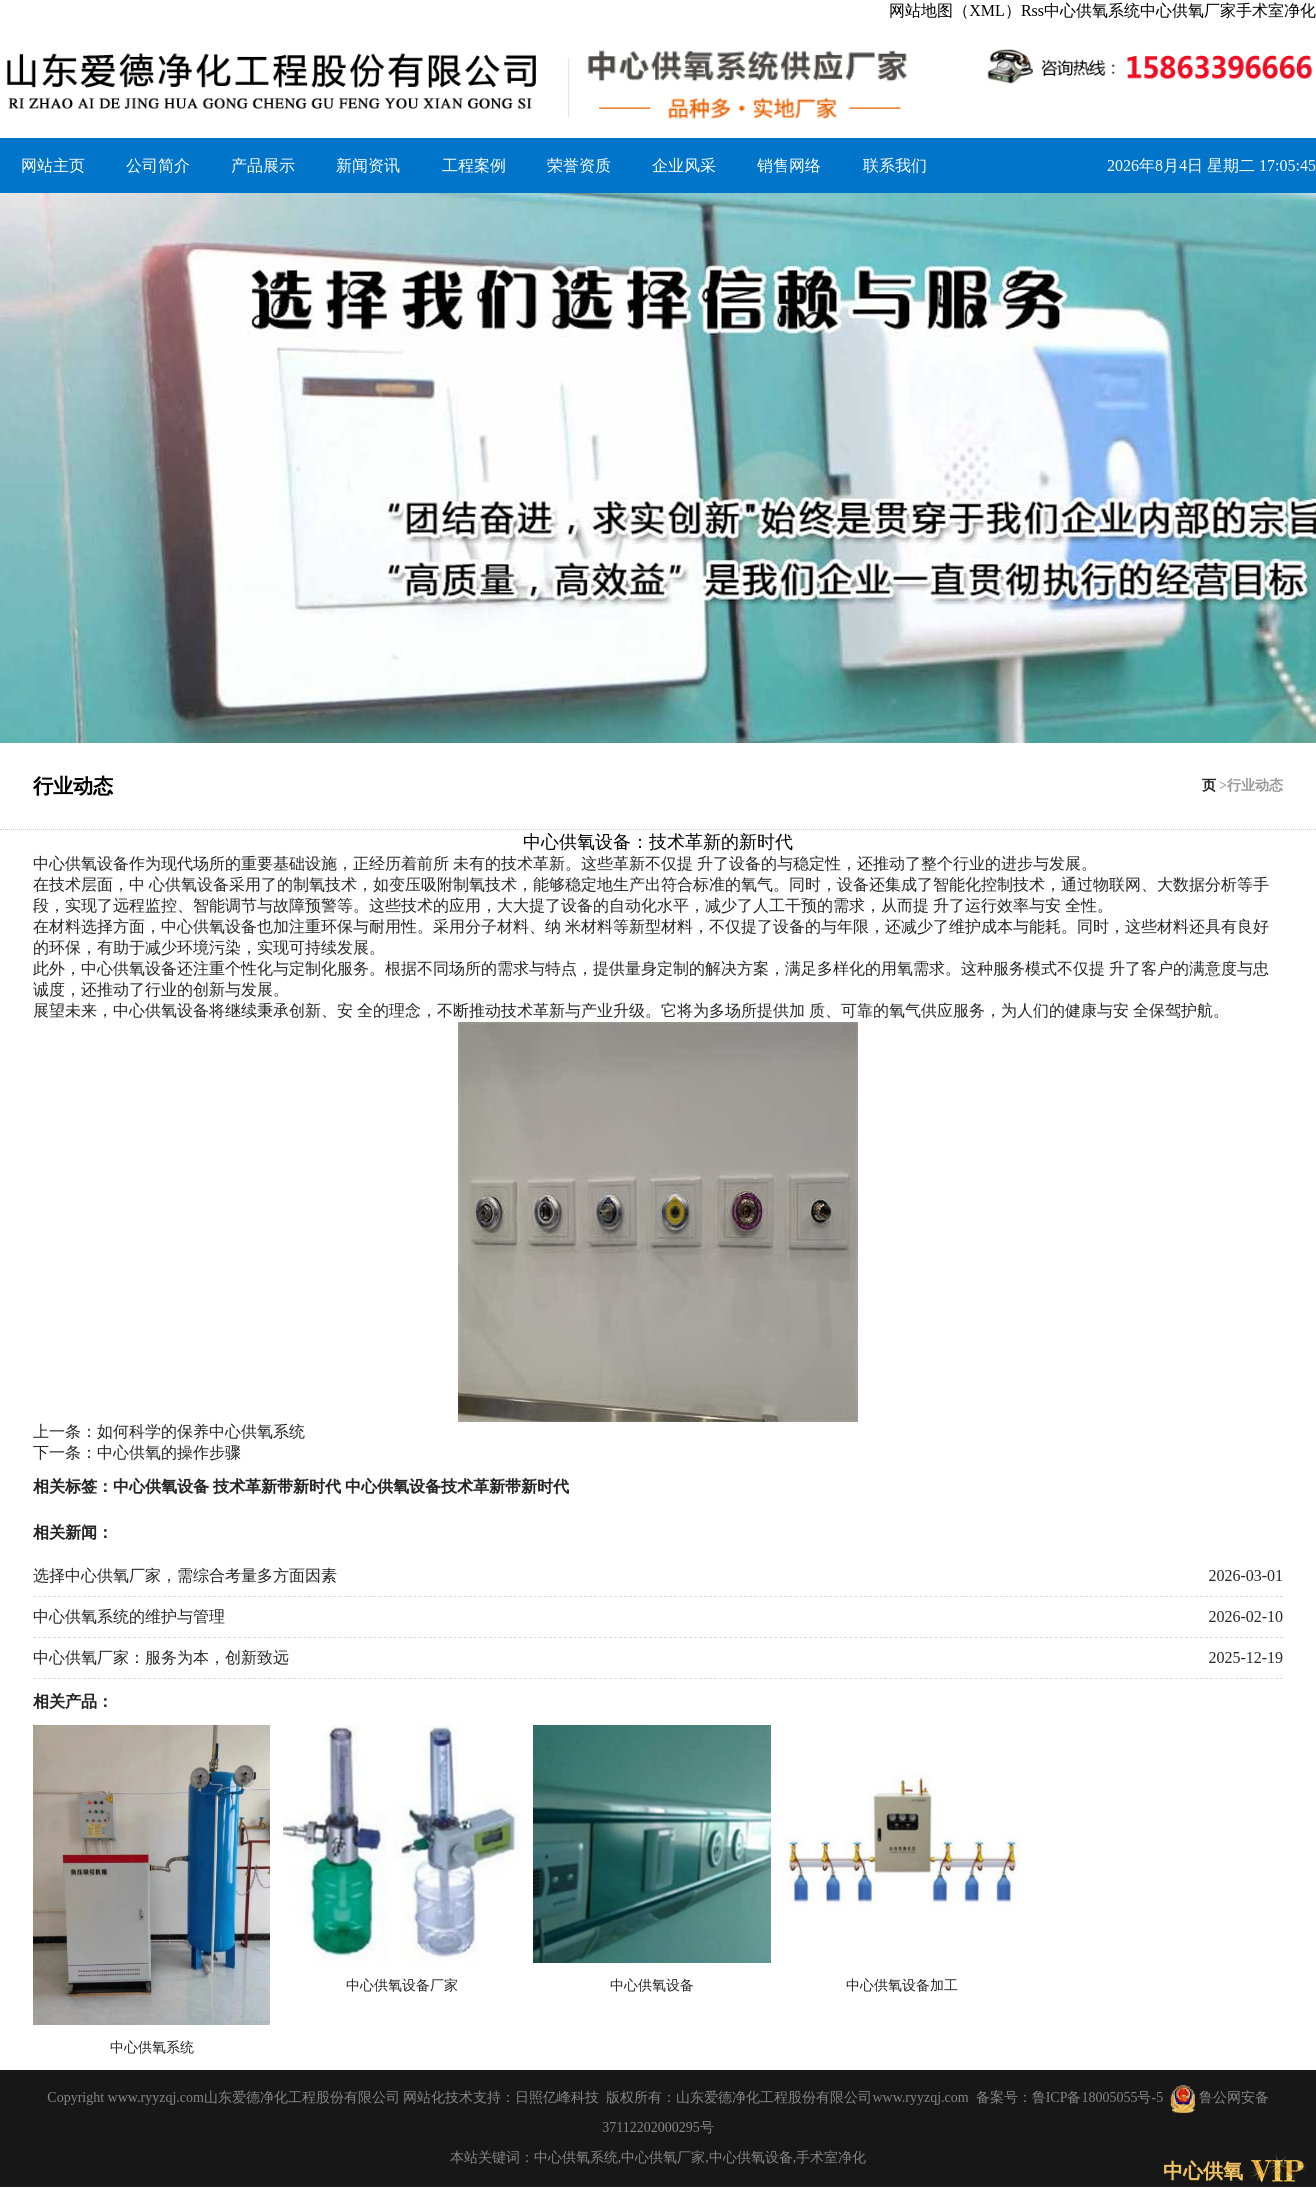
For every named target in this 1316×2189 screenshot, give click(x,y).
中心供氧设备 (81, 863)
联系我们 (895, 165)
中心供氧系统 (1092, 10)
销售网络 (789, 165)
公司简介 (158, 165)
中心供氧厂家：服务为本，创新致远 (161, 1657)
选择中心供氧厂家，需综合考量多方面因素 (185, 1575)
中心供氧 (1203, 2171)
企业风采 (684, 165)
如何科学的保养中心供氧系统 (201, 1431)
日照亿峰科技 (557, 2097)
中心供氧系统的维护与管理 (129, 1616)
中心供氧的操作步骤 (169, 1452)
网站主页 (53, 165)
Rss (1032, 10)
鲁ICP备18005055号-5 (1097, 2097)
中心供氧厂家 (1188, 10)
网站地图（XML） (955, 10)
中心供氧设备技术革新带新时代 (457, 1486)
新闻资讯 (368, 165)
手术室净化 (1276, 10)
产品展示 (263, 165)
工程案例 (474, 165)
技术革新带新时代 (277, 1486)
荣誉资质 (579, 165)
